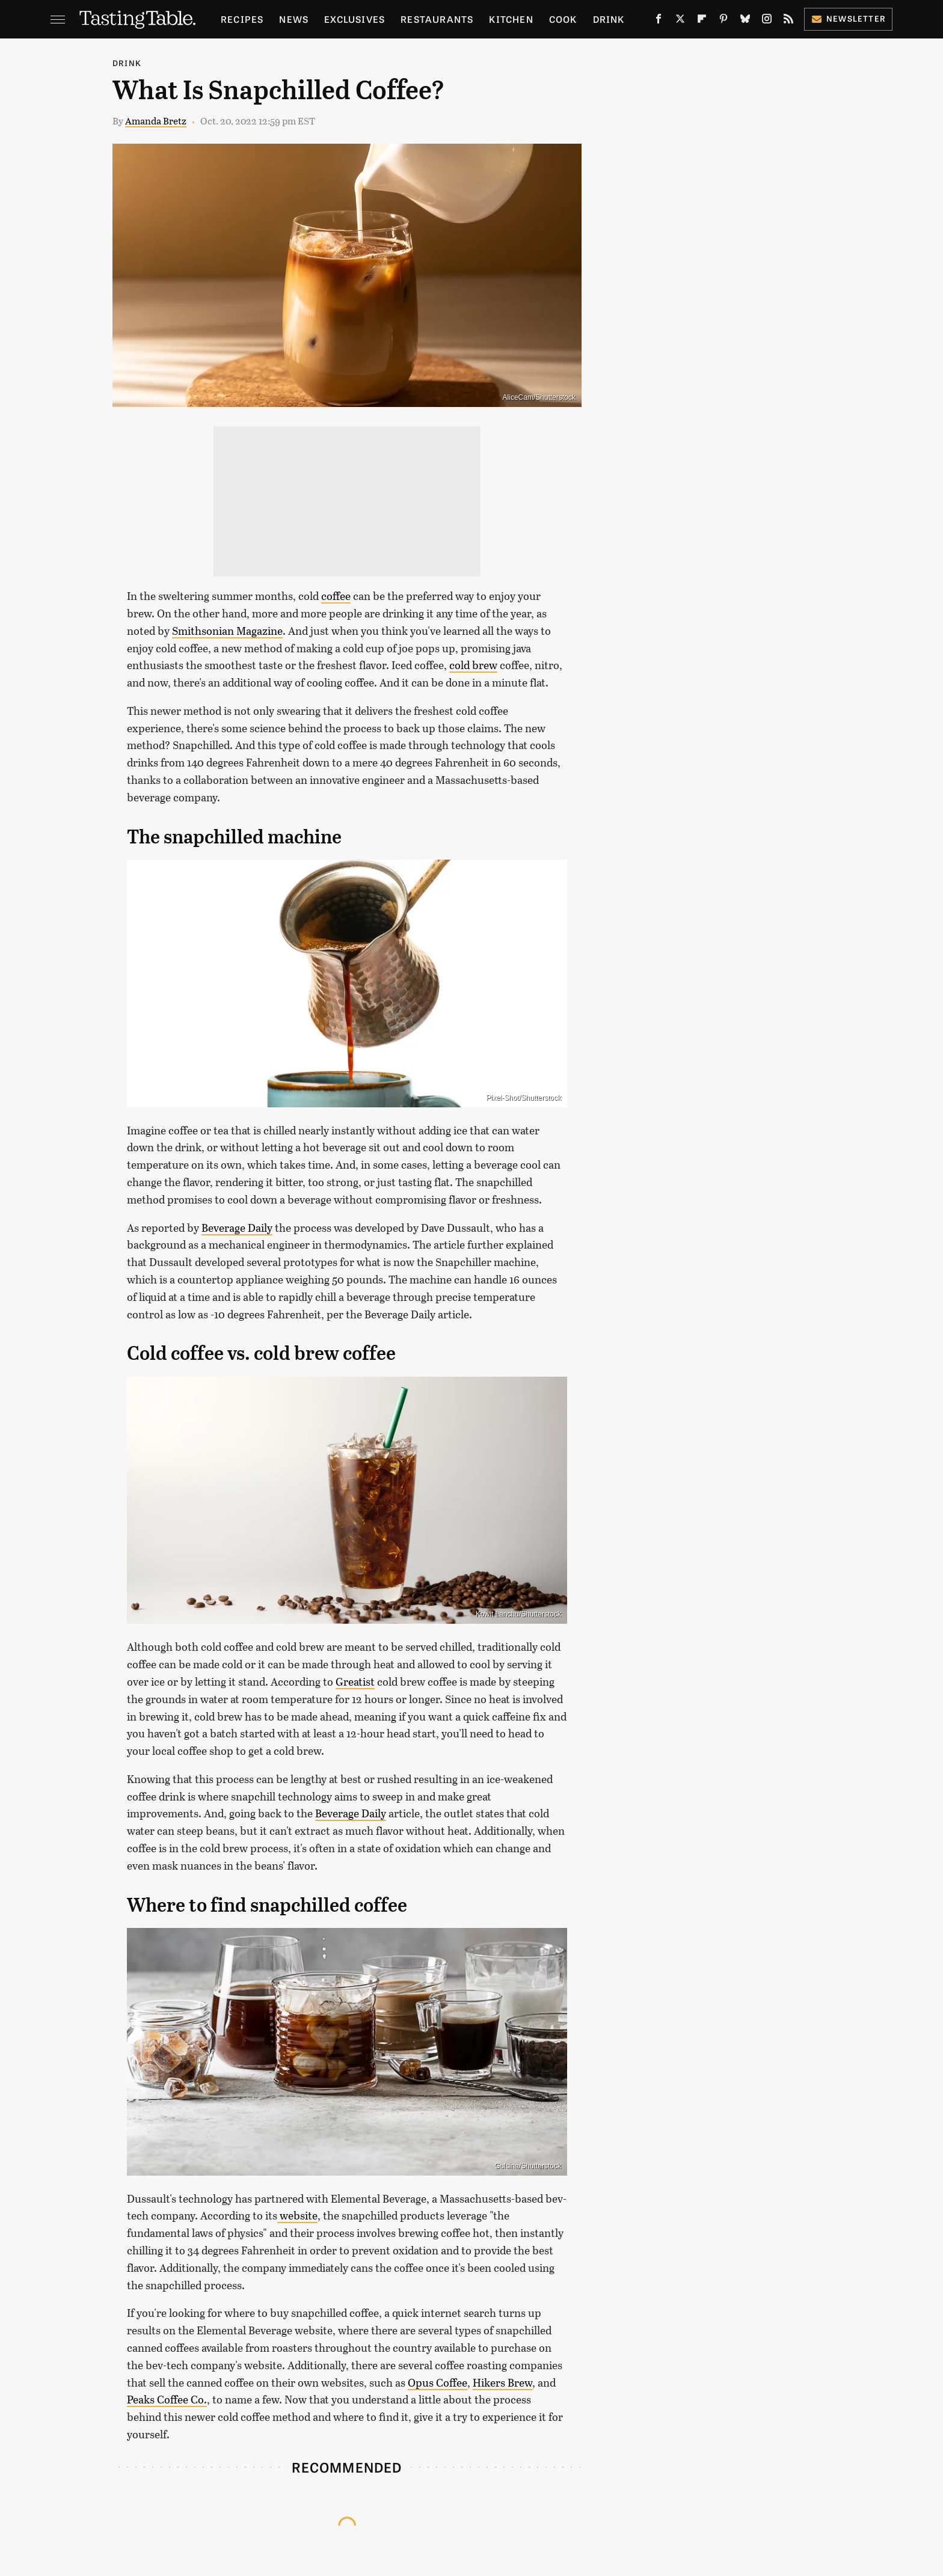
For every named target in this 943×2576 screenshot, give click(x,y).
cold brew (473, 665)
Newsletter (848, 18)
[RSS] (788, 21)
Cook (563, 19)
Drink (609, 19)
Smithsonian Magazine (227, 630)
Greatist (355, 1681)
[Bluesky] (745, 21)
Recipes (242, 19)
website (297, 2215)
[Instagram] (767, 21)
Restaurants (437, 19)
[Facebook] (659, 21)
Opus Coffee (437, 2382)
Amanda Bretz (155, 120)
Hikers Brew (502, 2382)
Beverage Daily (236, 1227)
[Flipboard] (702, 21)
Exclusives (354, 19)
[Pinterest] (723, 21)
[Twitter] (680, 21)
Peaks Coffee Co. (167, 2399)
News (294, 19)
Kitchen (511, 19)
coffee (336, 596)
